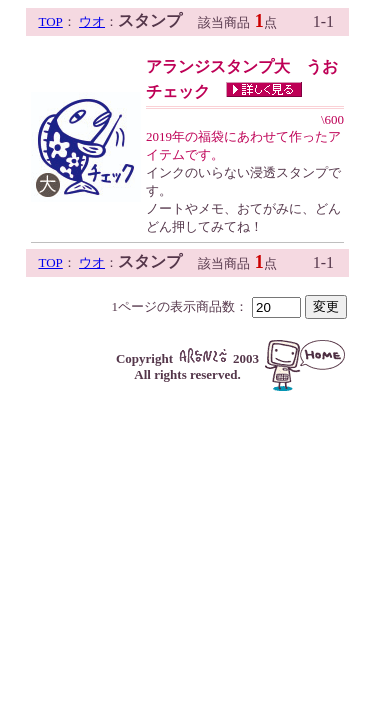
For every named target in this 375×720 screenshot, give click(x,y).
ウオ (92, 21)
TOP (50, 21)
